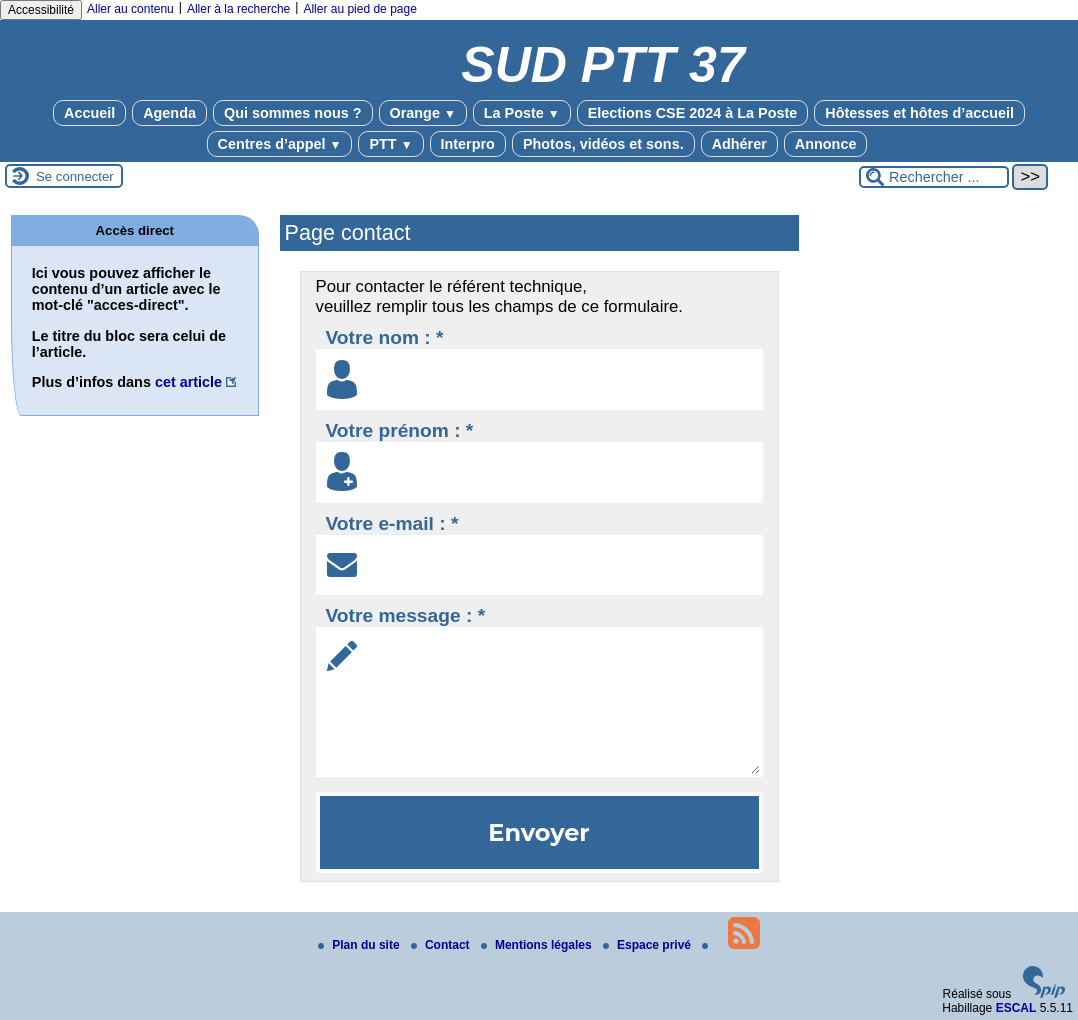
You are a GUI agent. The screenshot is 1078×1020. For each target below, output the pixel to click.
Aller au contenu (130, 9)
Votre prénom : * (400, 430)
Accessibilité (41, 10)
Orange (423, 113)
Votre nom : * (385, 337)
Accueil (89, 113)
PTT (390, 144)
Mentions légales (538, 945)
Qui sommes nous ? (293, 113)
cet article (188, 382)
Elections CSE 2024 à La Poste (693, 113)
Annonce (826, 144)
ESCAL (1016, 1008)
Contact (442, 945)
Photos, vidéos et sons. (603, 144)
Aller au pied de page (359, 9)
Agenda (169, 113)
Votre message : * (406, 615)
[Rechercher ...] (934, 177)
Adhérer (739, 144)
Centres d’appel (280, 144)
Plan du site (360, 945)
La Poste (522, 113)
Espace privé (648, 945)
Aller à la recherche (238, 9)
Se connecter (75, 176)
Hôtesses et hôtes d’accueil (919, 113)
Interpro (468, 144)
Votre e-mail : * (392, 523)
